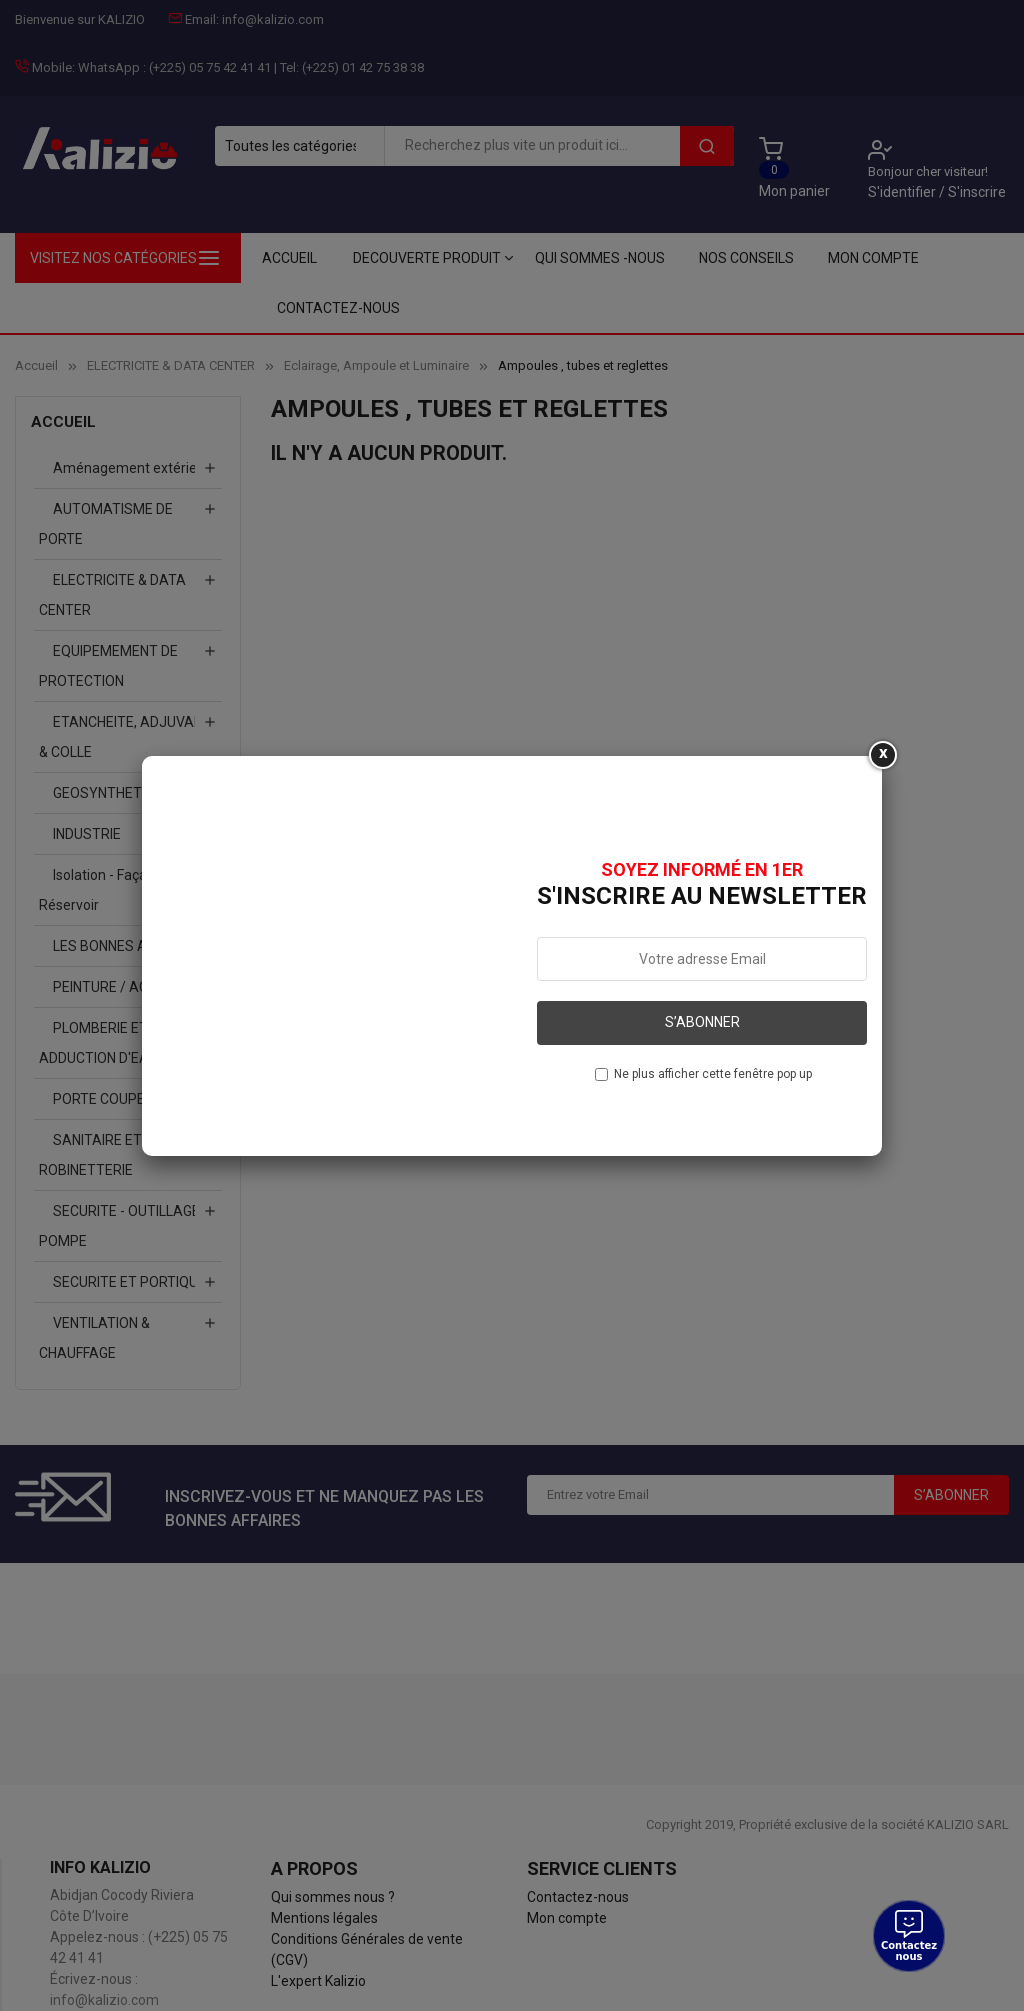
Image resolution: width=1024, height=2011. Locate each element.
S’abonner (702, 1022)
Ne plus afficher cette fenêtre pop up (713, 1074)
